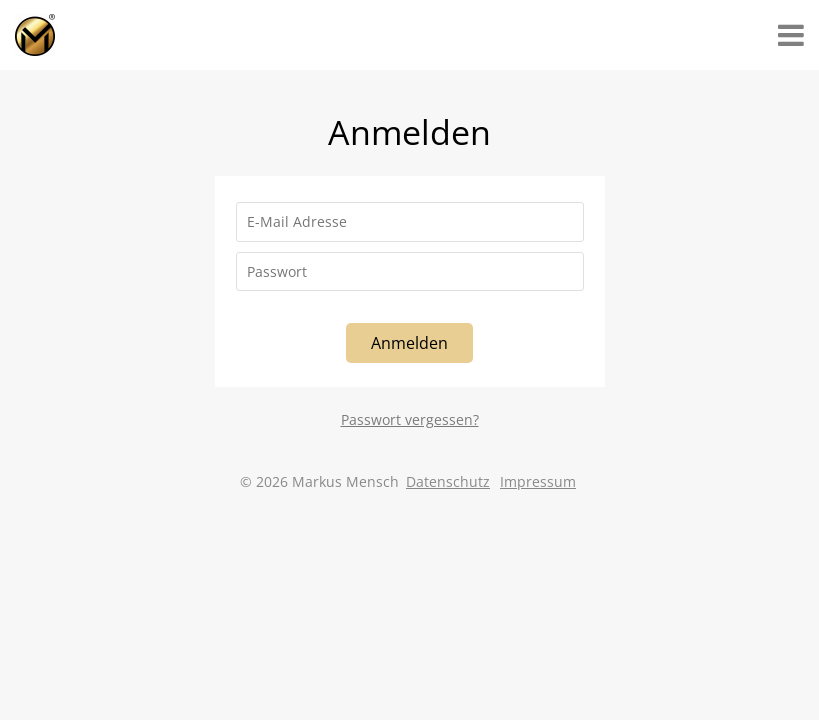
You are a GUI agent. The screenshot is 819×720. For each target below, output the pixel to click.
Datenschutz (448, 481)
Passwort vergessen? (410, 419)
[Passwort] (410, 272)
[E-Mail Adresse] (410, 222)
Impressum (538, 481)
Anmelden (409, 343)
